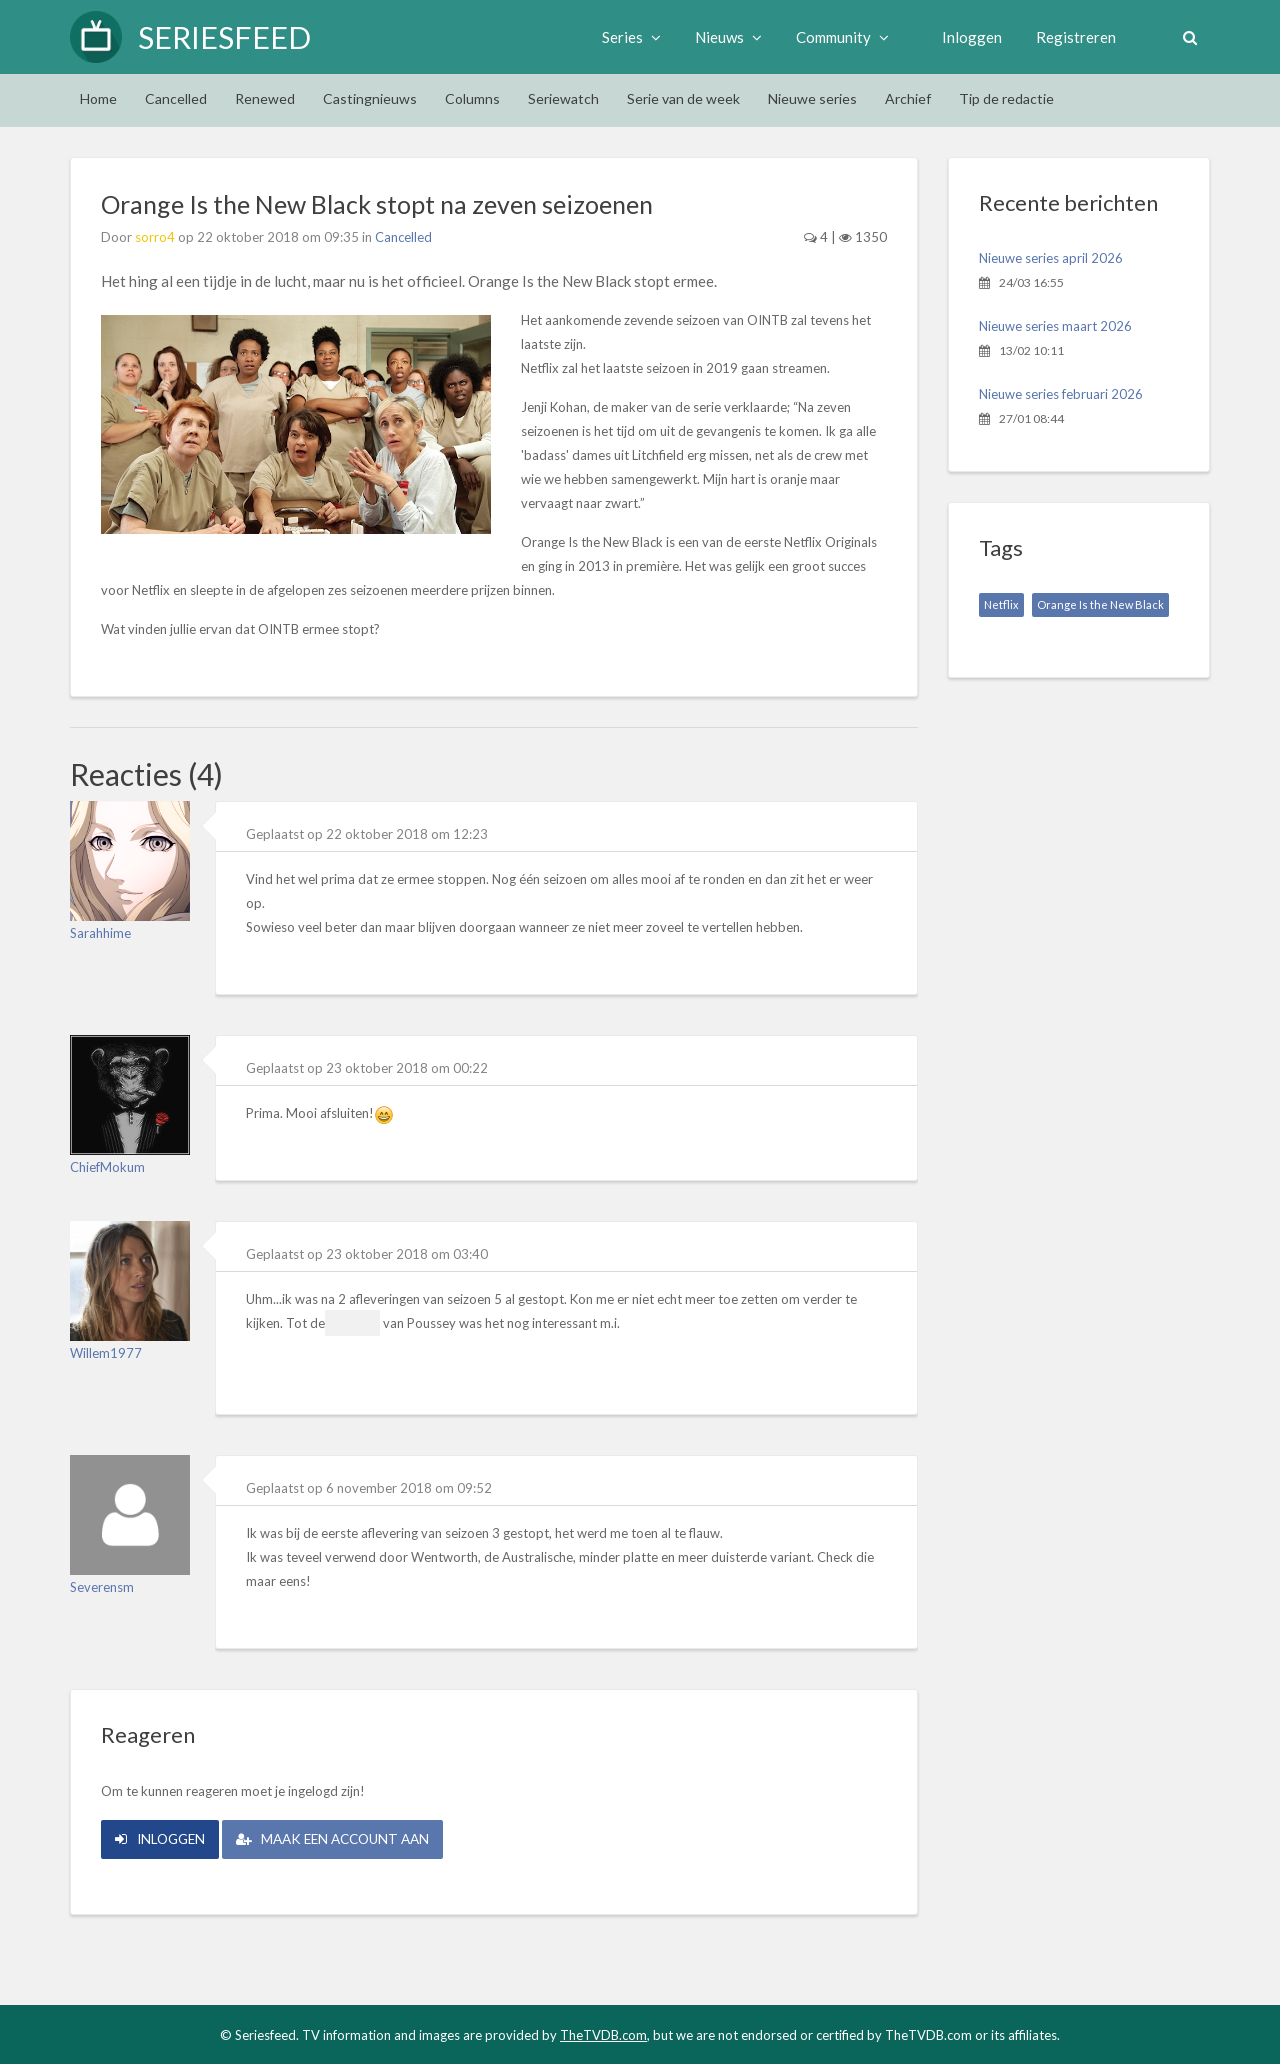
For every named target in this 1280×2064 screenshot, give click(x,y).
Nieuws (725, 37)
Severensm (102, 1587)
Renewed (265, 98)
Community (839, 37)
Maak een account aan (346, 1837)
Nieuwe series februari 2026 (1061, 394)
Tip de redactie (1006, 98)
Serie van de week (683, 98)
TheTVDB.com (603, 2034)
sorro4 (155, 237)
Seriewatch (563, 98)
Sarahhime (100, 933)
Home (98, 98)
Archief (908, 98)
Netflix (1001, 604)
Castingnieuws (370, 98)
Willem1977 (106, 1353)
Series (628, 37)
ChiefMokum (107, 1167)
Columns (472, 98)
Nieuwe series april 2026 (1051, 258)
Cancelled (176, 98)
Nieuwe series (812, 98)
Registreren (1073, 37)
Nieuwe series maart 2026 (1055, 326)
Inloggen (969, 37)
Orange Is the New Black (1100, 604)
